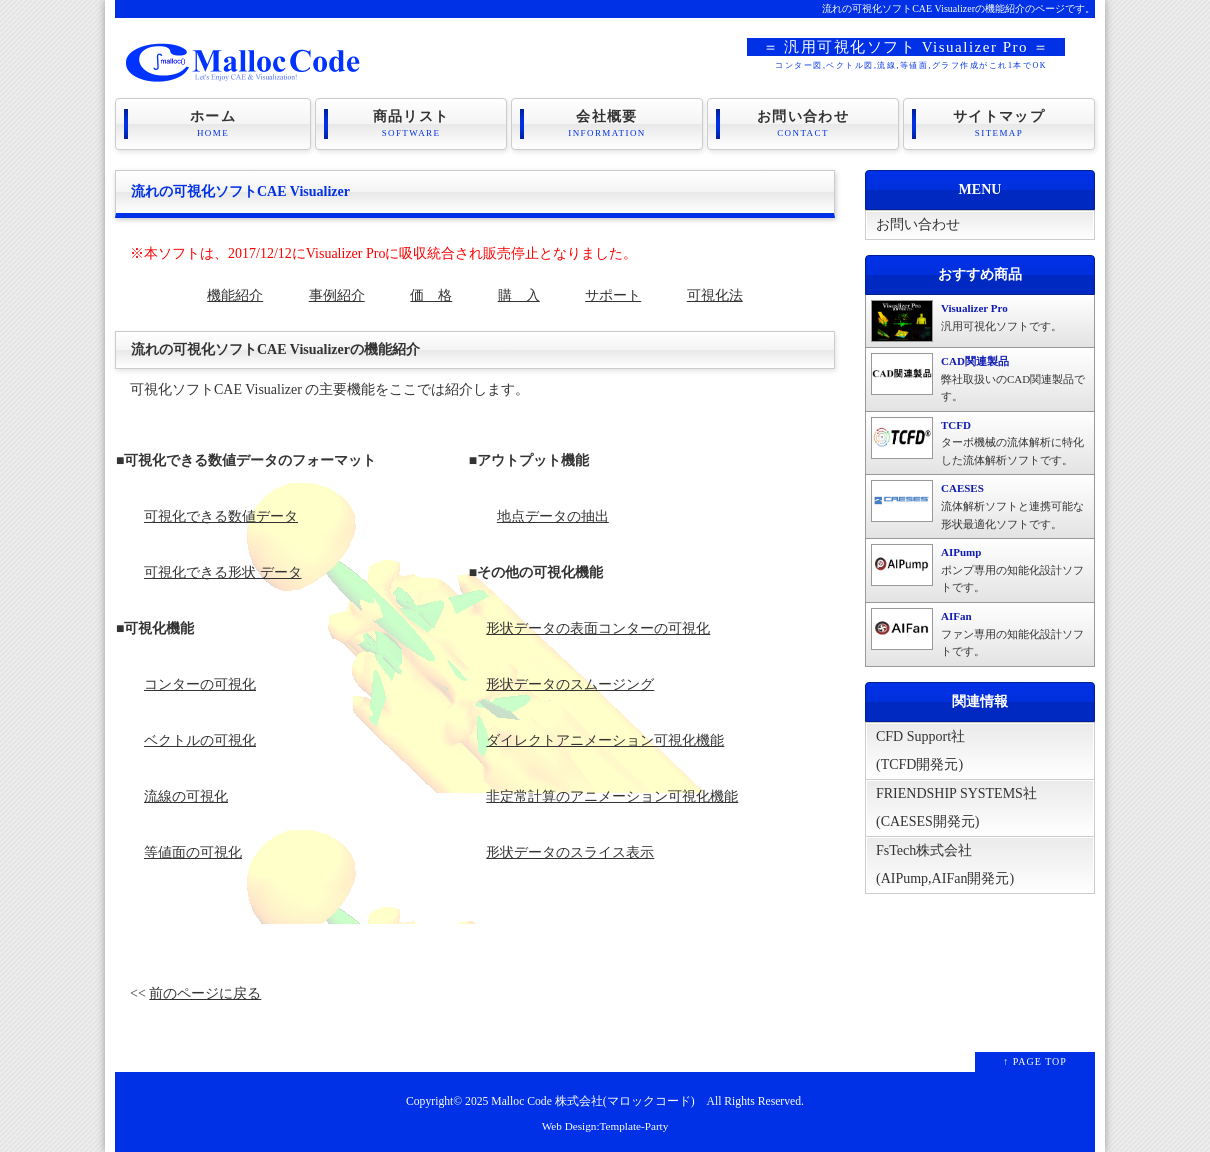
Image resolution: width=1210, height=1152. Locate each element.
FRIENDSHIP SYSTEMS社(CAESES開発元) (956, 807)
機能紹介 (235, 295)
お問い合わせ (803, 124)
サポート (613, 295)
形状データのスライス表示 (570, 852)
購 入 (519, 295)
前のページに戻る (205, 993)
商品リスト (411, 124)
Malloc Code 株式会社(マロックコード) (592, 1101)
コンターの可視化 (200, 684)
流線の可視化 (186, 796)
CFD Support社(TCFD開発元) (920, 750)
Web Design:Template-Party (605, 1126)
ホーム (213, 124)
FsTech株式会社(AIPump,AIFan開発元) (945, 864)
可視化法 (715, 295)
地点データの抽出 (553, 516)
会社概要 (607, 124)
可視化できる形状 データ (223, 572)
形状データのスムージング (570, 684)
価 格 (431, 295)
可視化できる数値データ (221, 516)
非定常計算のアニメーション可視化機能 (612, 796)
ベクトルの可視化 (200, 740)
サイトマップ (999, 124)
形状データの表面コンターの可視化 (598, 628)
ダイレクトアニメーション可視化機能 (605, 740)
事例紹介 (337, 295)
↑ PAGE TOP (1035, 1061)
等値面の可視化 (193, 852)
